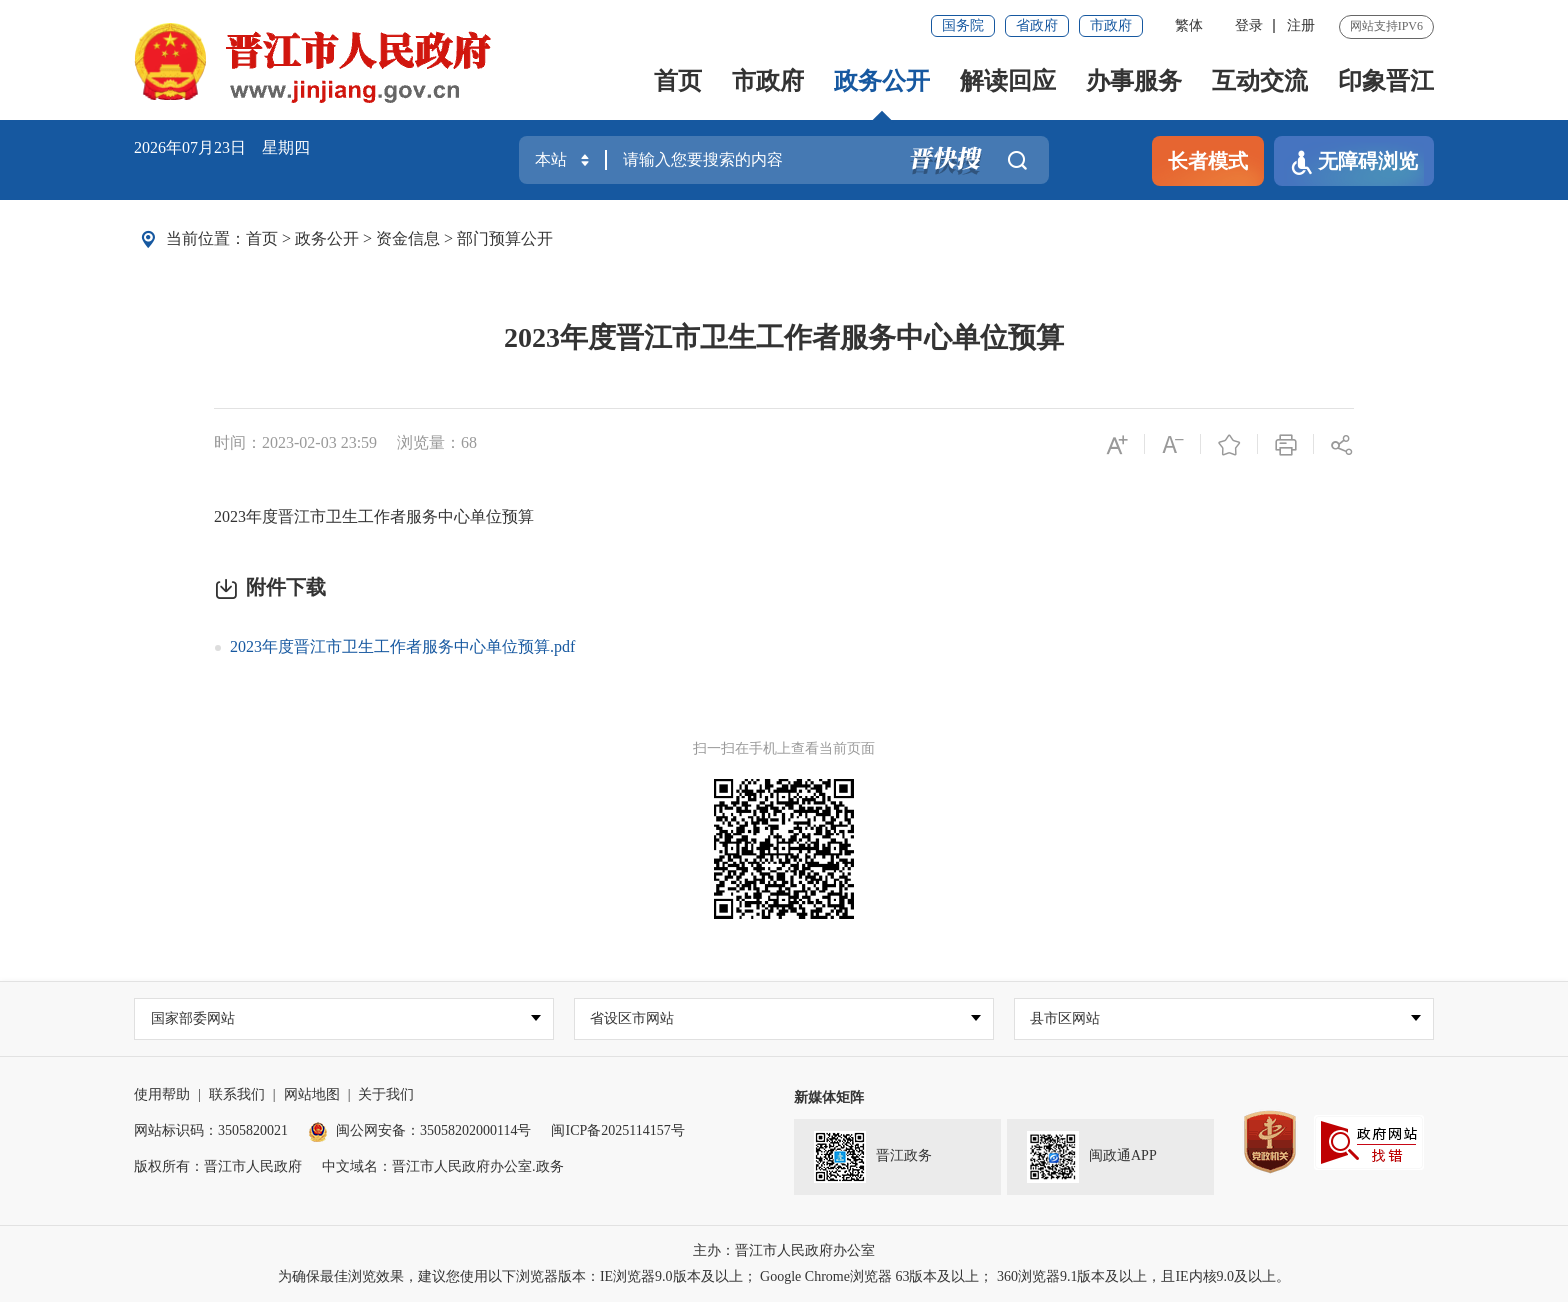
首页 (678, 81)
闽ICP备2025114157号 (617, 1130)
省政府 (1037, 25)
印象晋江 (1386, 81)
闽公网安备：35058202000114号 (419, 1130)
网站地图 (312, 1094)
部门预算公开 (505, 238)
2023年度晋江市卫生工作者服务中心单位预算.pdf (402, 646)
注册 (1301, 25)
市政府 (1111, 25)
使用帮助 (162, 1094)
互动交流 (1260, 81)
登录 (1249, 25)
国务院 (963, 25)
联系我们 (237, 1094)
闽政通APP (1092, 1157)
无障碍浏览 (1354, 162)
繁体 (1189, 25)
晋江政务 (873, 1157)
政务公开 (882, 81)
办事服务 (1134, 81)
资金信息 (408, 238)
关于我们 (386, 1094)
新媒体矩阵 (829, 1097)
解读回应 (1008, 81)
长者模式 (1208, 161)
